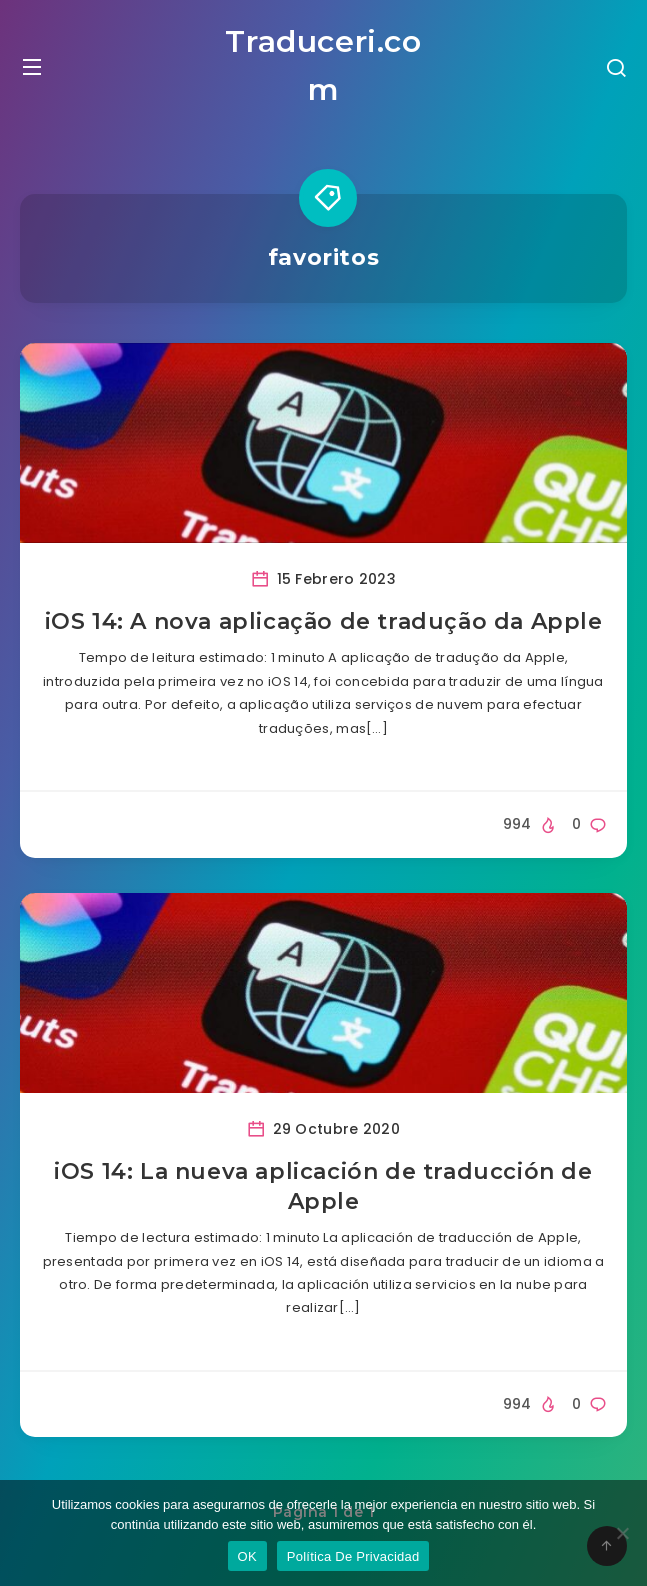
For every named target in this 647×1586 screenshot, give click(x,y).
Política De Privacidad (353, 1556)
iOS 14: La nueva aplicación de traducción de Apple (323, 1186)
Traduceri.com (323, 65)
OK (247, 1556)
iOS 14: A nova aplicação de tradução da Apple (324, 621)
